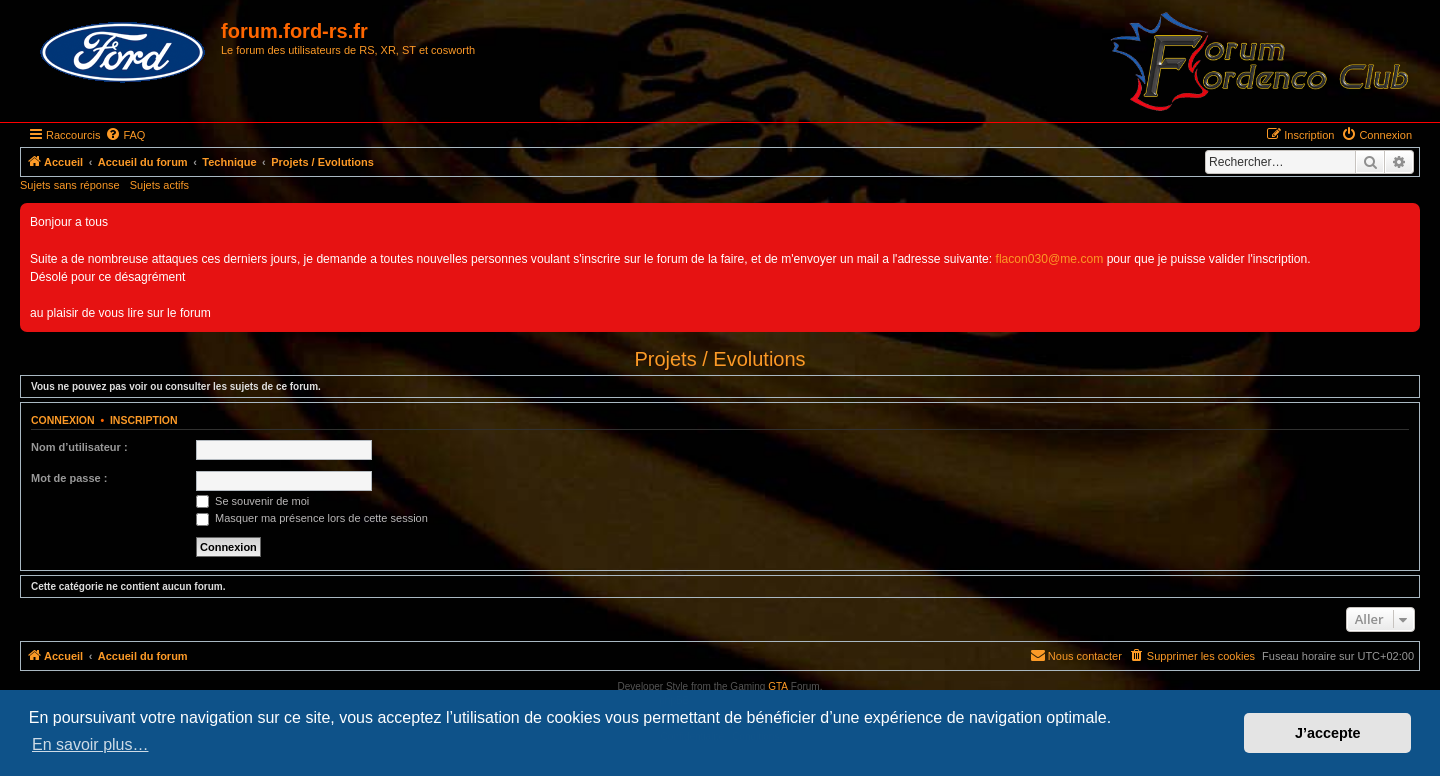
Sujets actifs (159, 185)
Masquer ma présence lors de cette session (312, 518)
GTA (778, 686)
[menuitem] (125, 135)
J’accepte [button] (1328, 733)
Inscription (144, 420)
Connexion (63, 420)
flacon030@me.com (1050, 259)
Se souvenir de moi (252, 501)
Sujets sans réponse (70, 185)
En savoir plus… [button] (90, 744)
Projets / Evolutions (719, 359)
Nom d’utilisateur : (79, 447)
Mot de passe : (69, 478)
